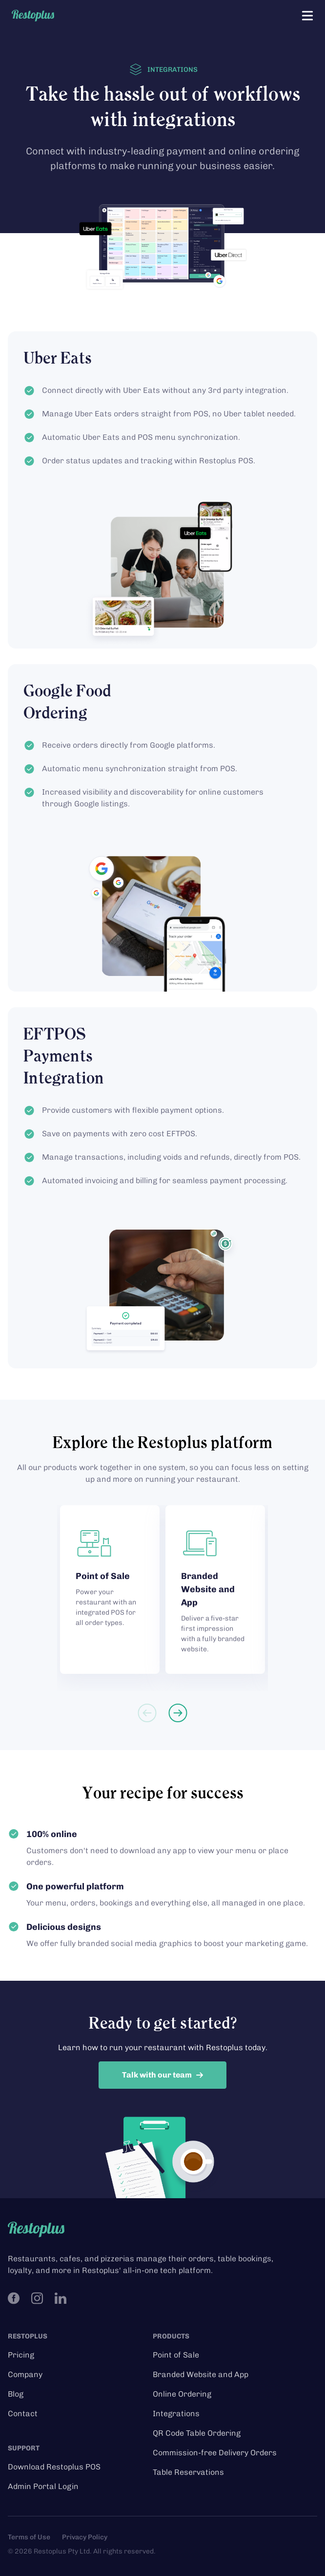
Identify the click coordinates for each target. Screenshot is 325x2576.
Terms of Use (29, 2537)
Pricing (21, 2355)
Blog (15, 2394)
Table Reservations (188, 2472)
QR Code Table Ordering (197, 2433)
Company (25, 2374)
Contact (23, 2413)
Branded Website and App (200, 2374)
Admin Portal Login (43, 2486)
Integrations (176, 2413)
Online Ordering (182, 2394)
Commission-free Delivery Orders (215, 2452)
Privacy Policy (84, 2537)
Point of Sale (176, 2355)
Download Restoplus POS (54, 2466)
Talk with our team (162, 2074)
